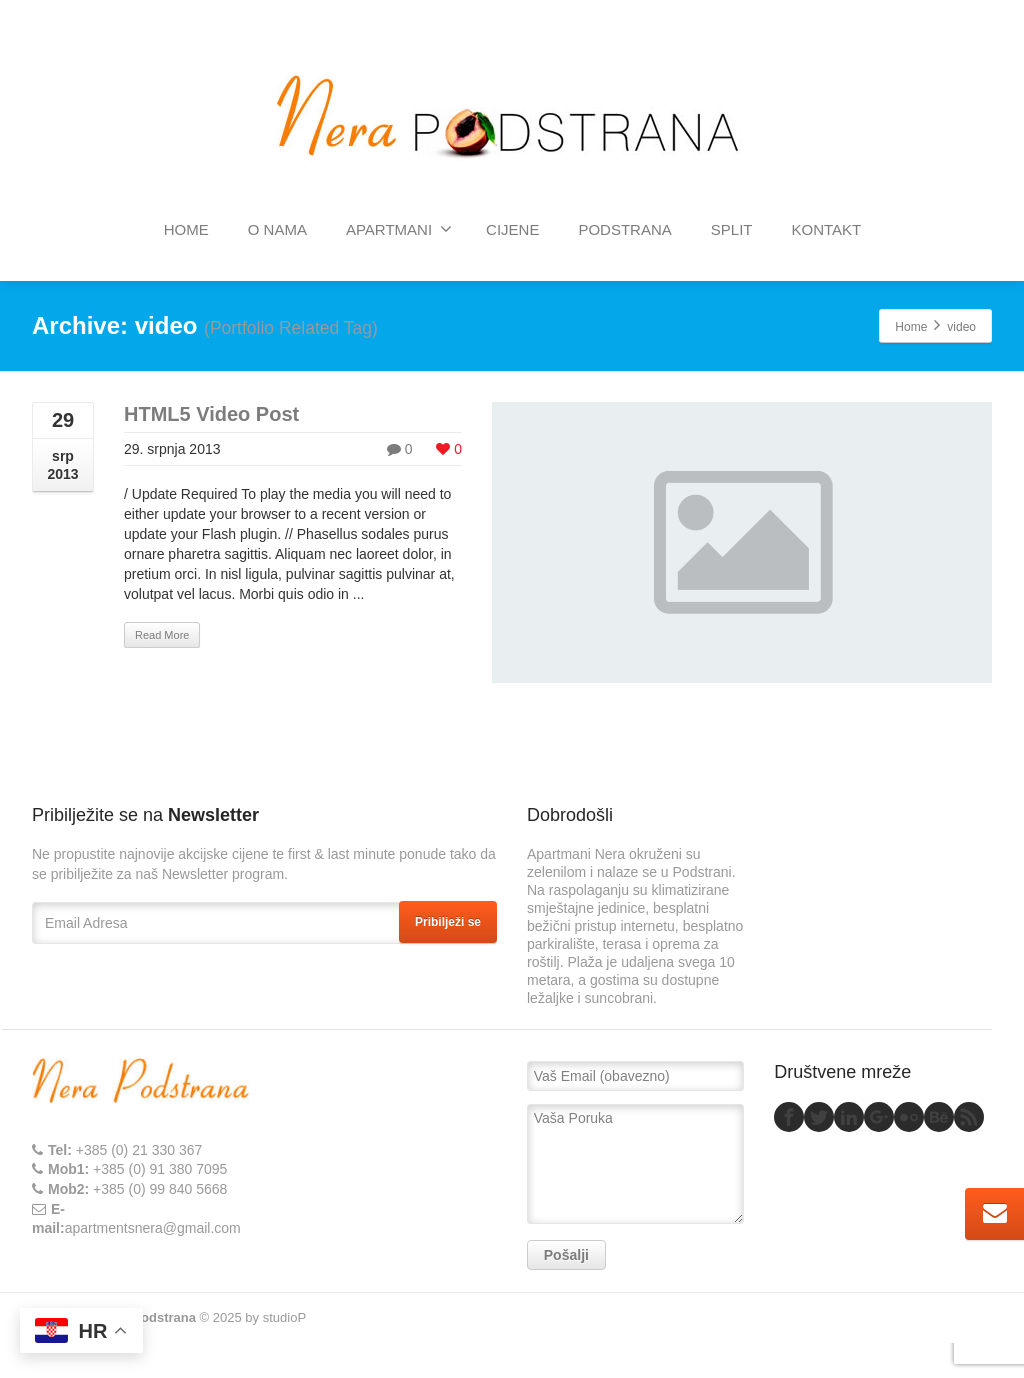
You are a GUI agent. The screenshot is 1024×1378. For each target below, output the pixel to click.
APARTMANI (399, 229)
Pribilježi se (448, 922)
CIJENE (512, 229)
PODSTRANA (624, 229)
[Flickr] (909, 1117)
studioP (284, 1317)
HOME (186, 229)
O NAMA (277, 229)
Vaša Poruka (635, 1164)
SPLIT (732, 229)
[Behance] (939, 1117)
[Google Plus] (879, 1117)
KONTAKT (826, 229)
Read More (162, 635)
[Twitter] (819, 1117)
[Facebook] (789, 1117)
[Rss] (969, 1117)
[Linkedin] (849, 1117)
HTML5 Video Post (211, 414)
